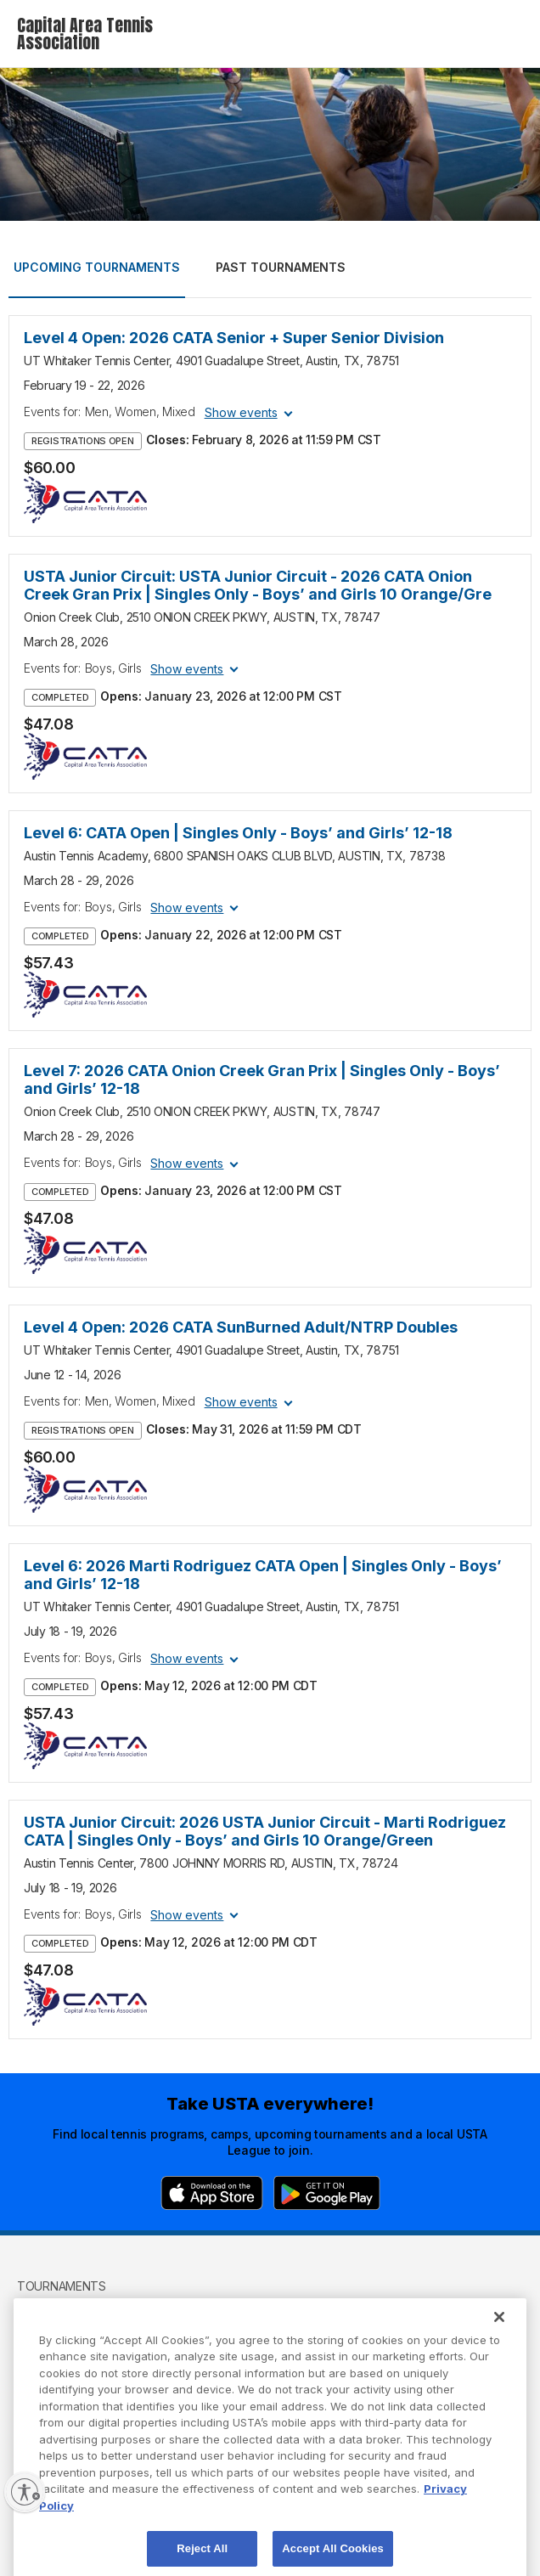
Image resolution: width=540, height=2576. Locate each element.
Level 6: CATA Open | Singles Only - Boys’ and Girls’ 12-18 (238, 833)
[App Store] (211, 2193)
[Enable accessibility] (24, 2492)
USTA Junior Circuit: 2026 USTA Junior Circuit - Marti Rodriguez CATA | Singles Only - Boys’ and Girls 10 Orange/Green (265, 1831)
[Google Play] (326, 2193)
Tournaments (61, 2286)
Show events (241, 412)
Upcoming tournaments (97, 267)
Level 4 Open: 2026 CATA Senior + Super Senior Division (234, 338)
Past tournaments (281, 267)
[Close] (499, 2338)
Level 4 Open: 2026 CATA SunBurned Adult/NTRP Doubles (241, 1327)
